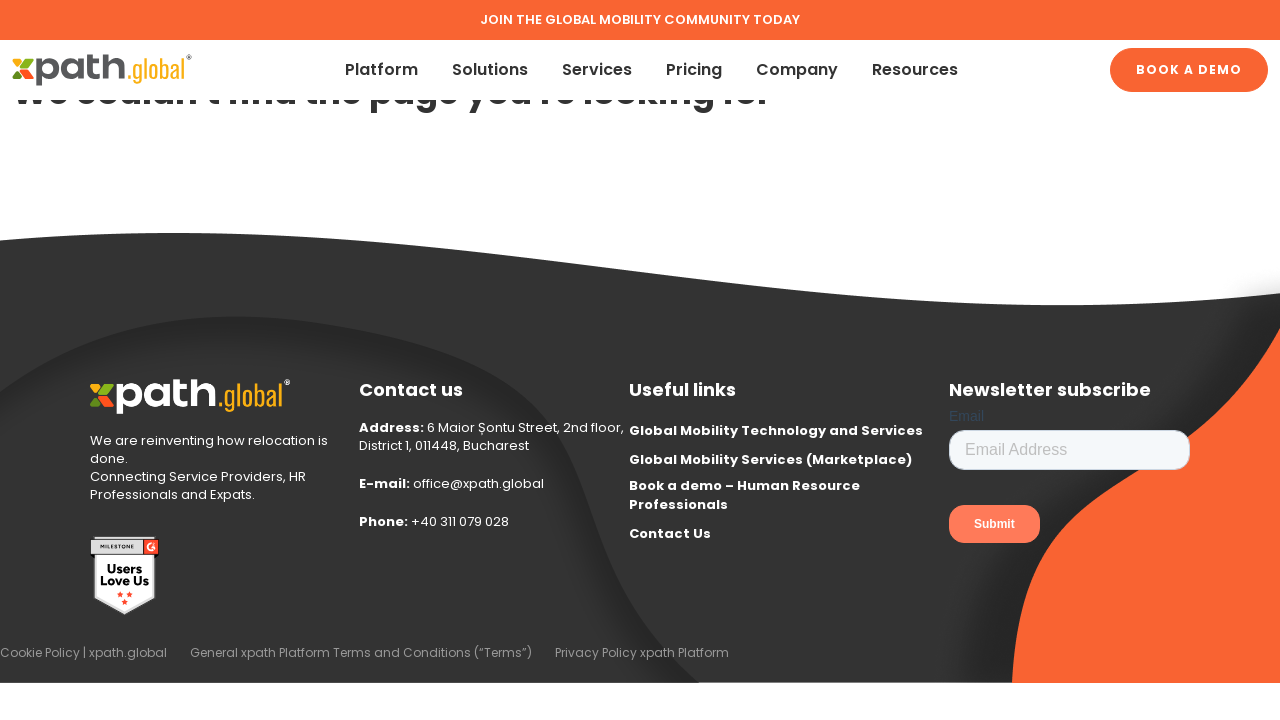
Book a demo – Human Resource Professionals (744, 495)
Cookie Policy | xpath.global (83, 652)
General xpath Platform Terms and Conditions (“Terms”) (361, 652)
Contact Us (670, 533)
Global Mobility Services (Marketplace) (770, 459)
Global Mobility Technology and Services (776, 430)
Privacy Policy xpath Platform (642, 652)
